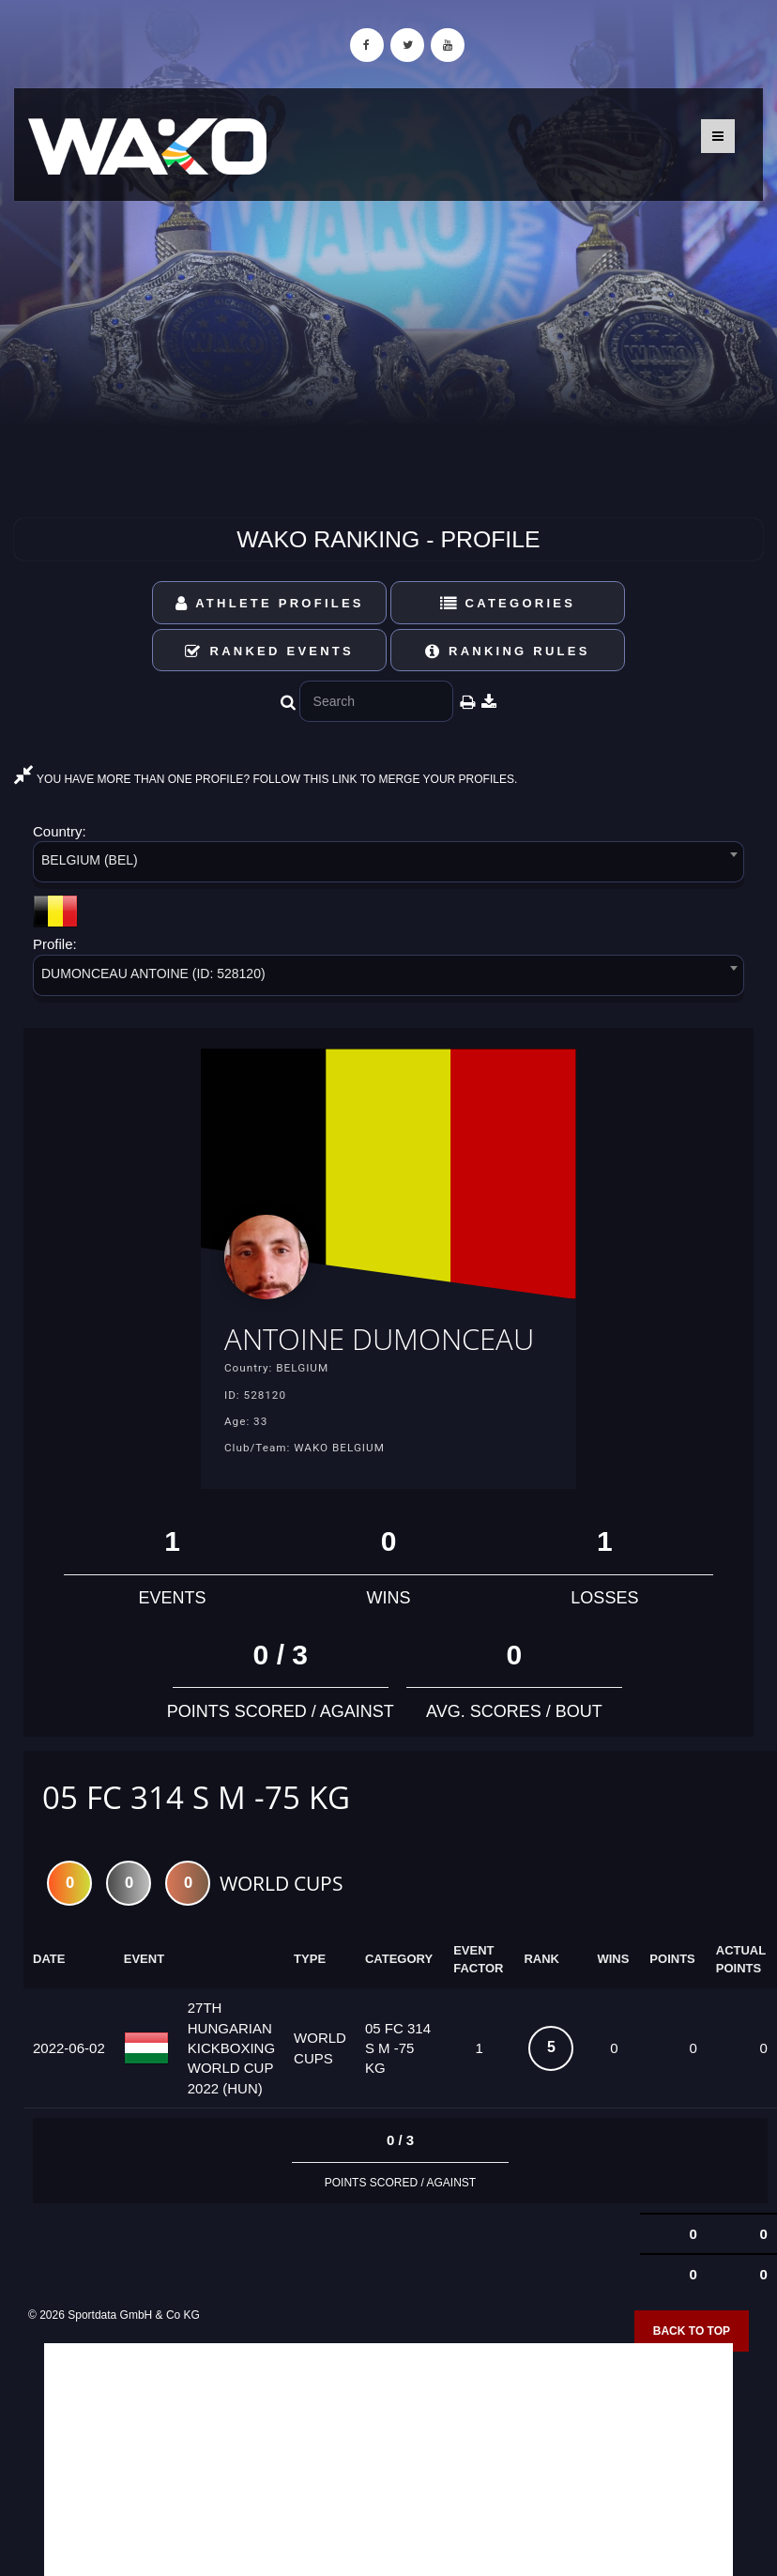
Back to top (691, 2367)
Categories (508, 603)
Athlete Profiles (269, 603)
